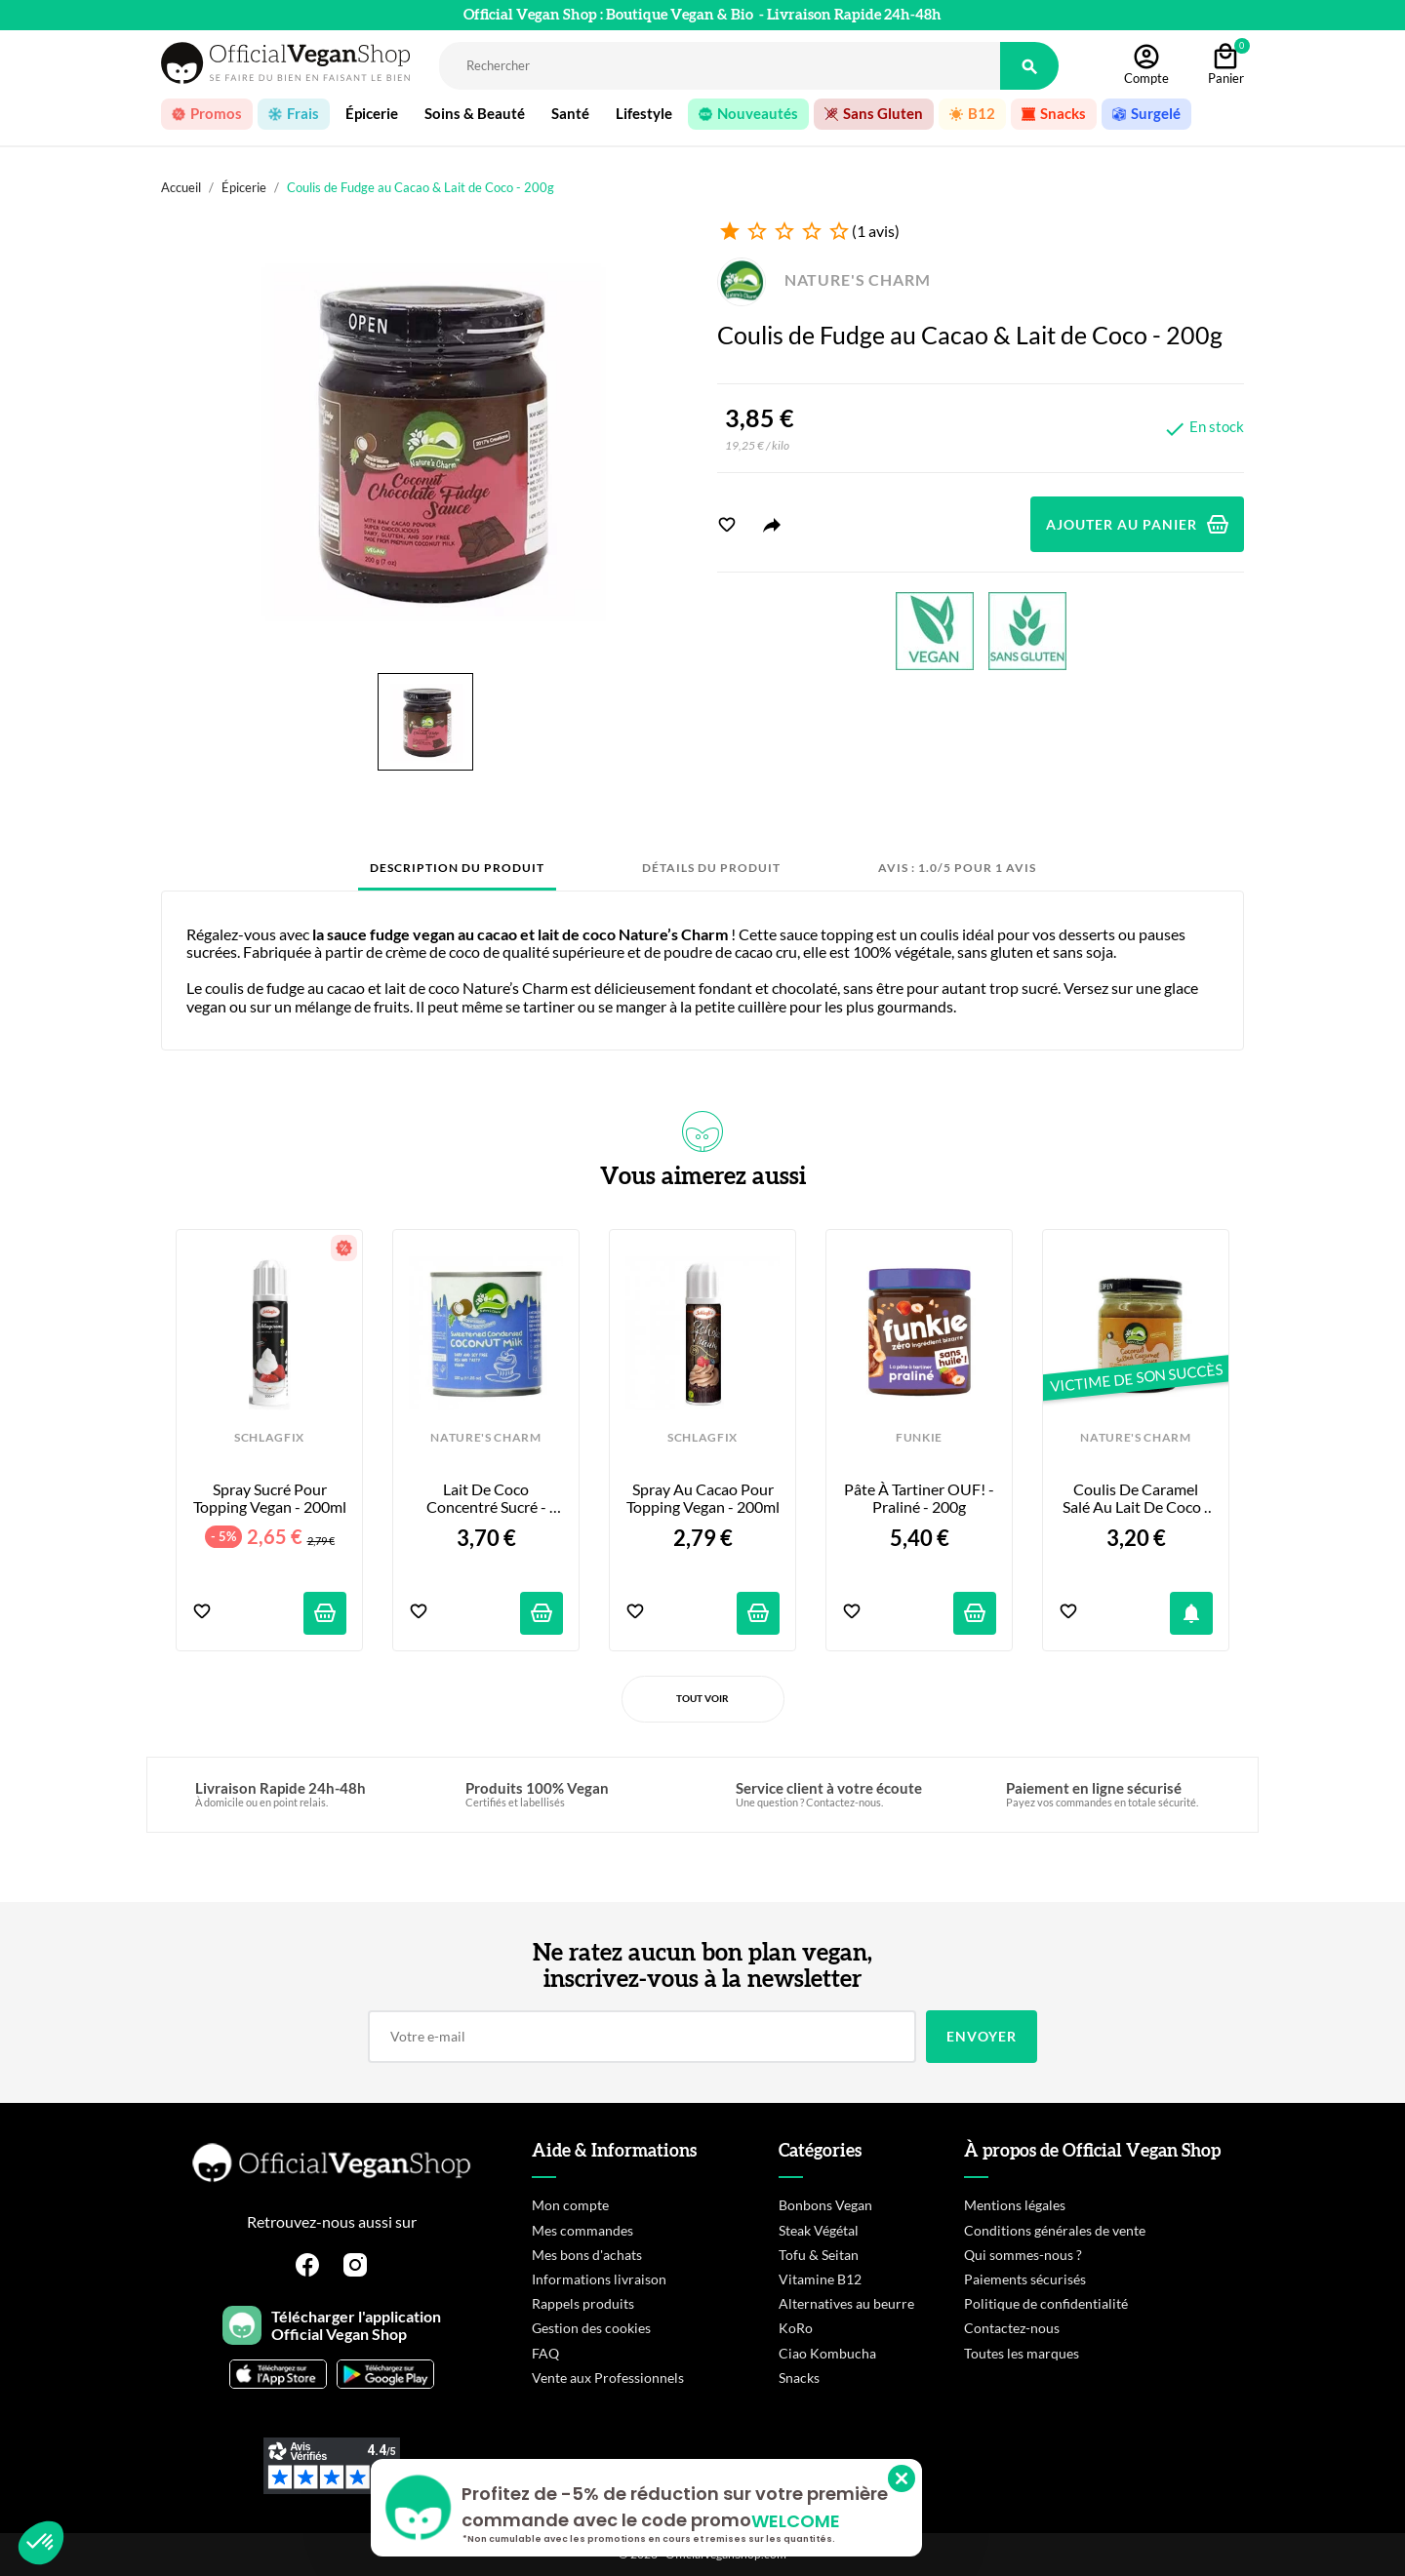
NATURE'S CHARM (823, 279)
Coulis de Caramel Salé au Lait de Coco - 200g (1138, 1499)
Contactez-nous (1012, 2327)
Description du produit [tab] (457, 867)
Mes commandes (582, 2230)
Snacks (799, 2377)
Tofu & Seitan (819, 2254)
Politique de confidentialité (1046, 2303)
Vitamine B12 (820, 2279)
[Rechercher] (719, 66)
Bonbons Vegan (825, 2205)
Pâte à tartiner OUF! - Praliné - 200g (920, 1498)
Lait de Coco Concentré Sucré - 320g (487, 1499)
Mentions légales (1014, 2205)
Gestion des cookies (591, 2327)
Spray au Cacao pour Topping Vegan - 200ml (703, 1498)
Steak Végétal (819, 2230)
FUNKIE (919, 1438)
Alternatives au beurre (846, 2303)
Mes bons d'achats (587, 2254)
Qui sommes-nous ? (1023, 2254)
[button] (41, 2542)
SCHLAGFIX (269, 1438)
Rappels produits (583, 2303)
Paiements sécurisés (1025, 2279)
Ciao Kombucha (827, 2353)
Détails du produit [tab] (711, 867)
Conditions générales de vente (1054, 2230)
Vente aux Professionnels (608, 2377)
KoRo (796, 2327)
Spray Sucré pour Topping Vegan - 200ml (269, 1498)
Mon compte (570, 2205)
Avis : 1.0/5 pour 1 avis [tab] (957, 867)
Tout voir (702, 1698)
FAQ (545, 2353)
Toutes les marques (1021, 2353)
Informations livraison (599, 2279)
